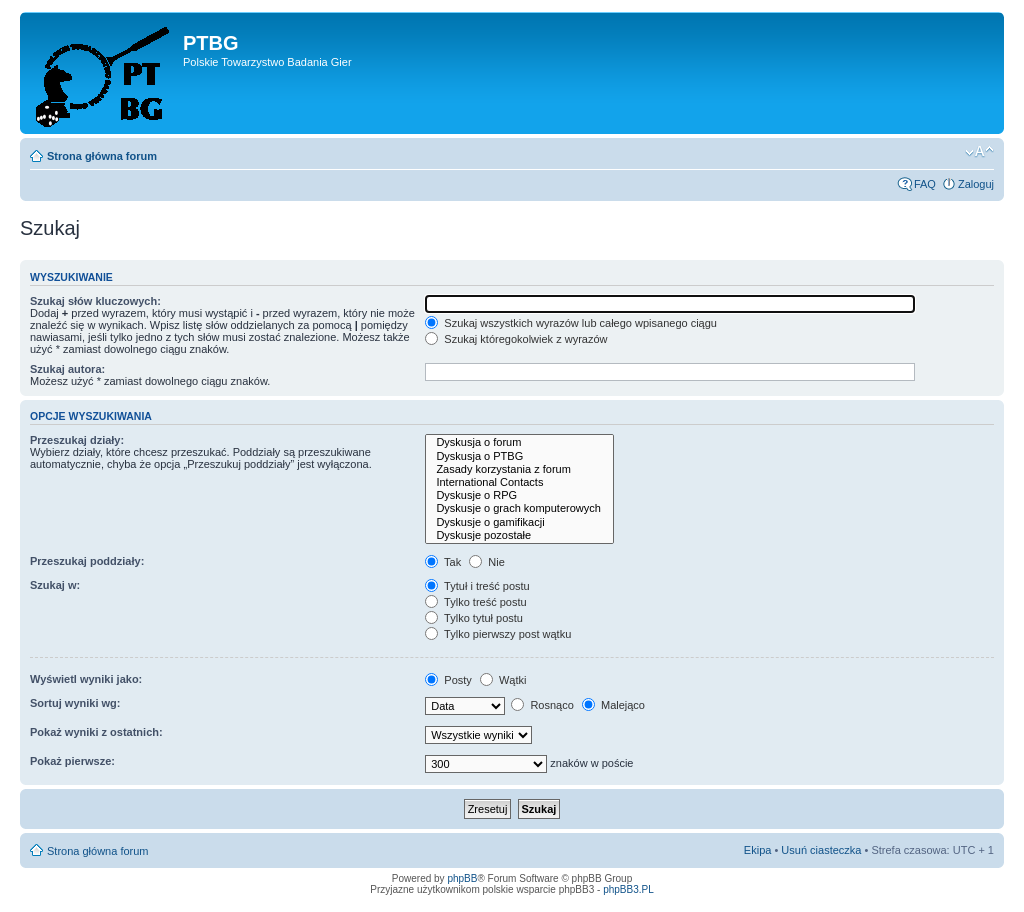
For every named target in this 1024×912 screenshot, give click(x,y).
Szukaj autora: (67, 369)
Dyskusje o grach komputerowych (519, 508)
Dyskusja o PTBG (519, 456)
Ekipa (758, 850)
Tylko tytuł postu (474, 618)
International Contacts (519, 482)
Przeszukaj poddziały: (87, 561)
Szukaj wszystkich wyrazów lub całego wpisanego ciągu (571, 323)
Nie (487, 562)
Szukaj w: (55, 585)
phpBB (462, 878)
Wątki (503, 680)
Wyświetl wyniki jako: (86, 679)
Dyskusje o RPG (519, 495)
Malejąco (613, 705)
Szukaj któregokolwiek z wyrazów (516, 339)
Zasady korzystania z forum (519, 469)
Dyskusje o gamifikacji (519, 522)
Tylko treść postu (475, 602)
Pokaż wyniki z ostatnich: (96, 732)
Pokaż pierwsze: (72, 761)
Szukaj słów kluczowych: (95, 301)
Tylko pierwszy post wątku (498, 634)
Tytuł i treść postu (477, 586)
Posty (448, 680)
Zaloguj (976, 184)
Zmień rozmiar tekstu (979, 152)
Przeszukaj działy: (77, 440)
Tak (443, 562)
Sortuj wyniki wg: (75, 703)
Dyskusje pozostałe (519, 535)
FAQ (925, 184)
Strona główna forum (102, 156)
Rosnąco (542, 705)
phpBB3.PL (628, 889)
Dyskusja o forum (519, 442)
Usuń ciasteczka (821, 850)
